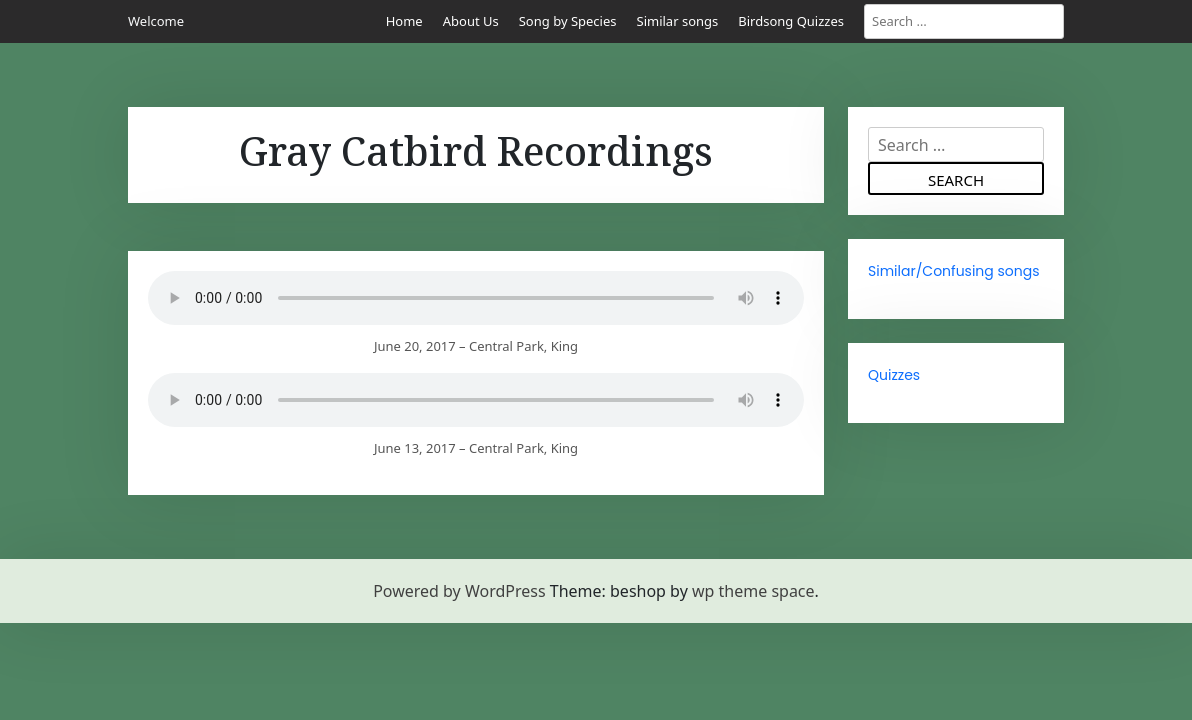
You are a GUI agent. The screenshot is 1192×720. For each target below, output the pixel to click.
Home (404, 21)
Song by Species (568, 21)
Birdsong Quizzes (791, 21)
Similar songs (678, 21)
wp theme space (753, 591)
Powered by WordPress (459, 591)
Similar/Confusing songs (954, 271)
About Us (471, 21)
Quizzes (894, 375)
